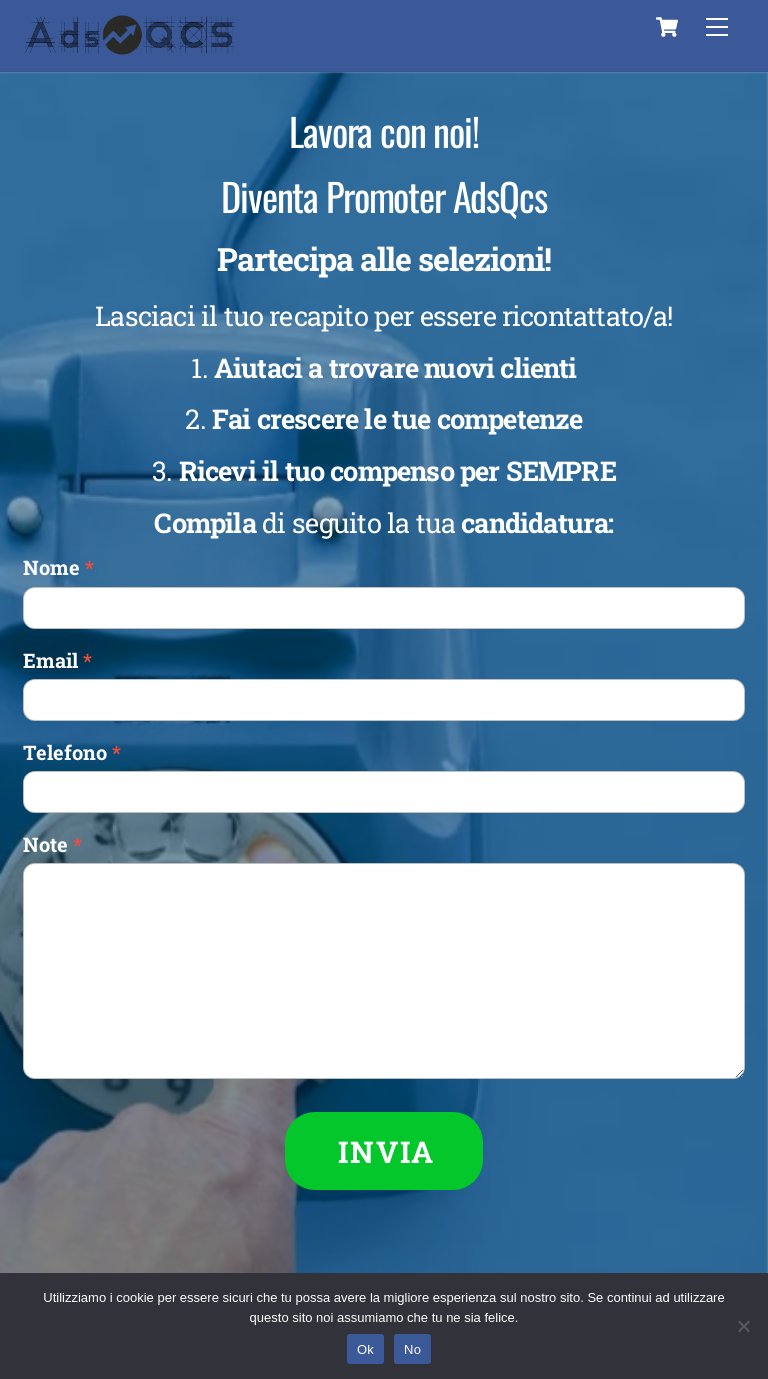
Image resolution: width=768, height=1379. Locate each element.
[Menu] (717, 27)
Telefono (72, 752)
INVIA (386, 1151)
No (412, 1349)
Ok (365, 1349)
